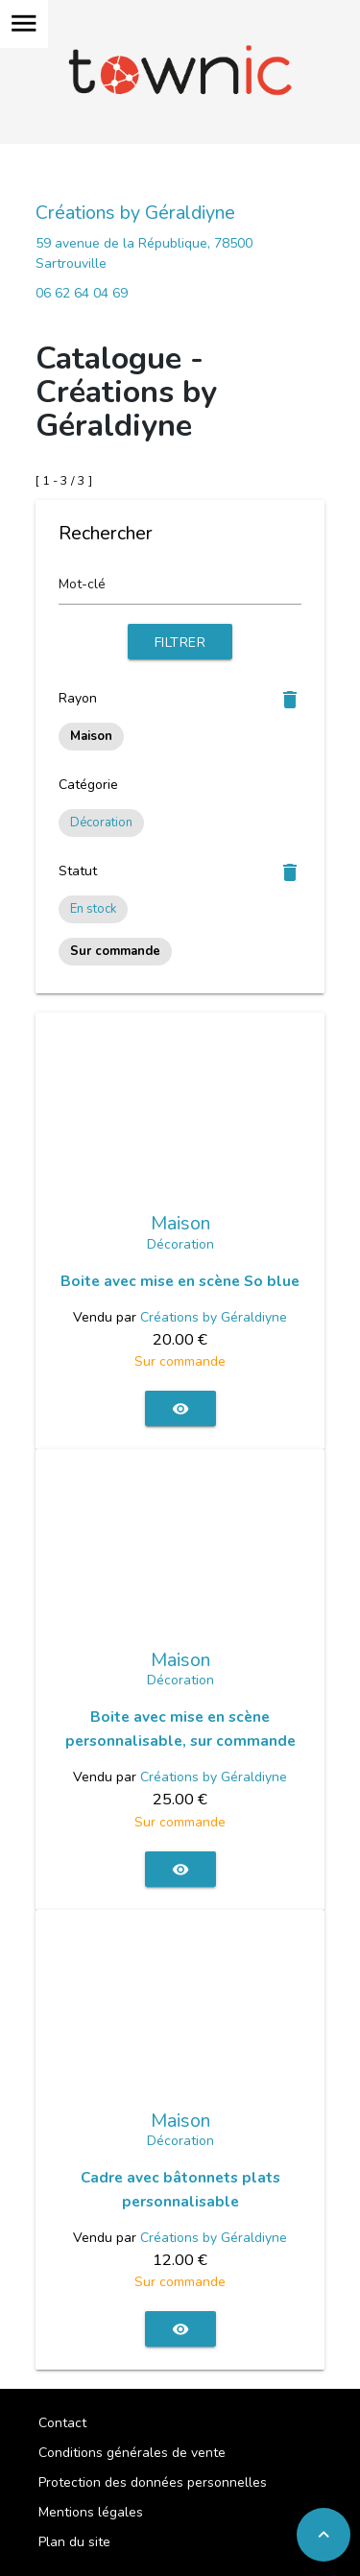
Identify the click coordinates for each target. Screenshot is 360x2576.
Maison (180, 1223)
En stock (93, 909)
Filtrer (180, 642)
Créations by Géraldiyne (135, 213)
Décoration (101, 822)
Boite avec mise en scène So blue (180, 1281)
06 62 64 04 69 (82, 293)
